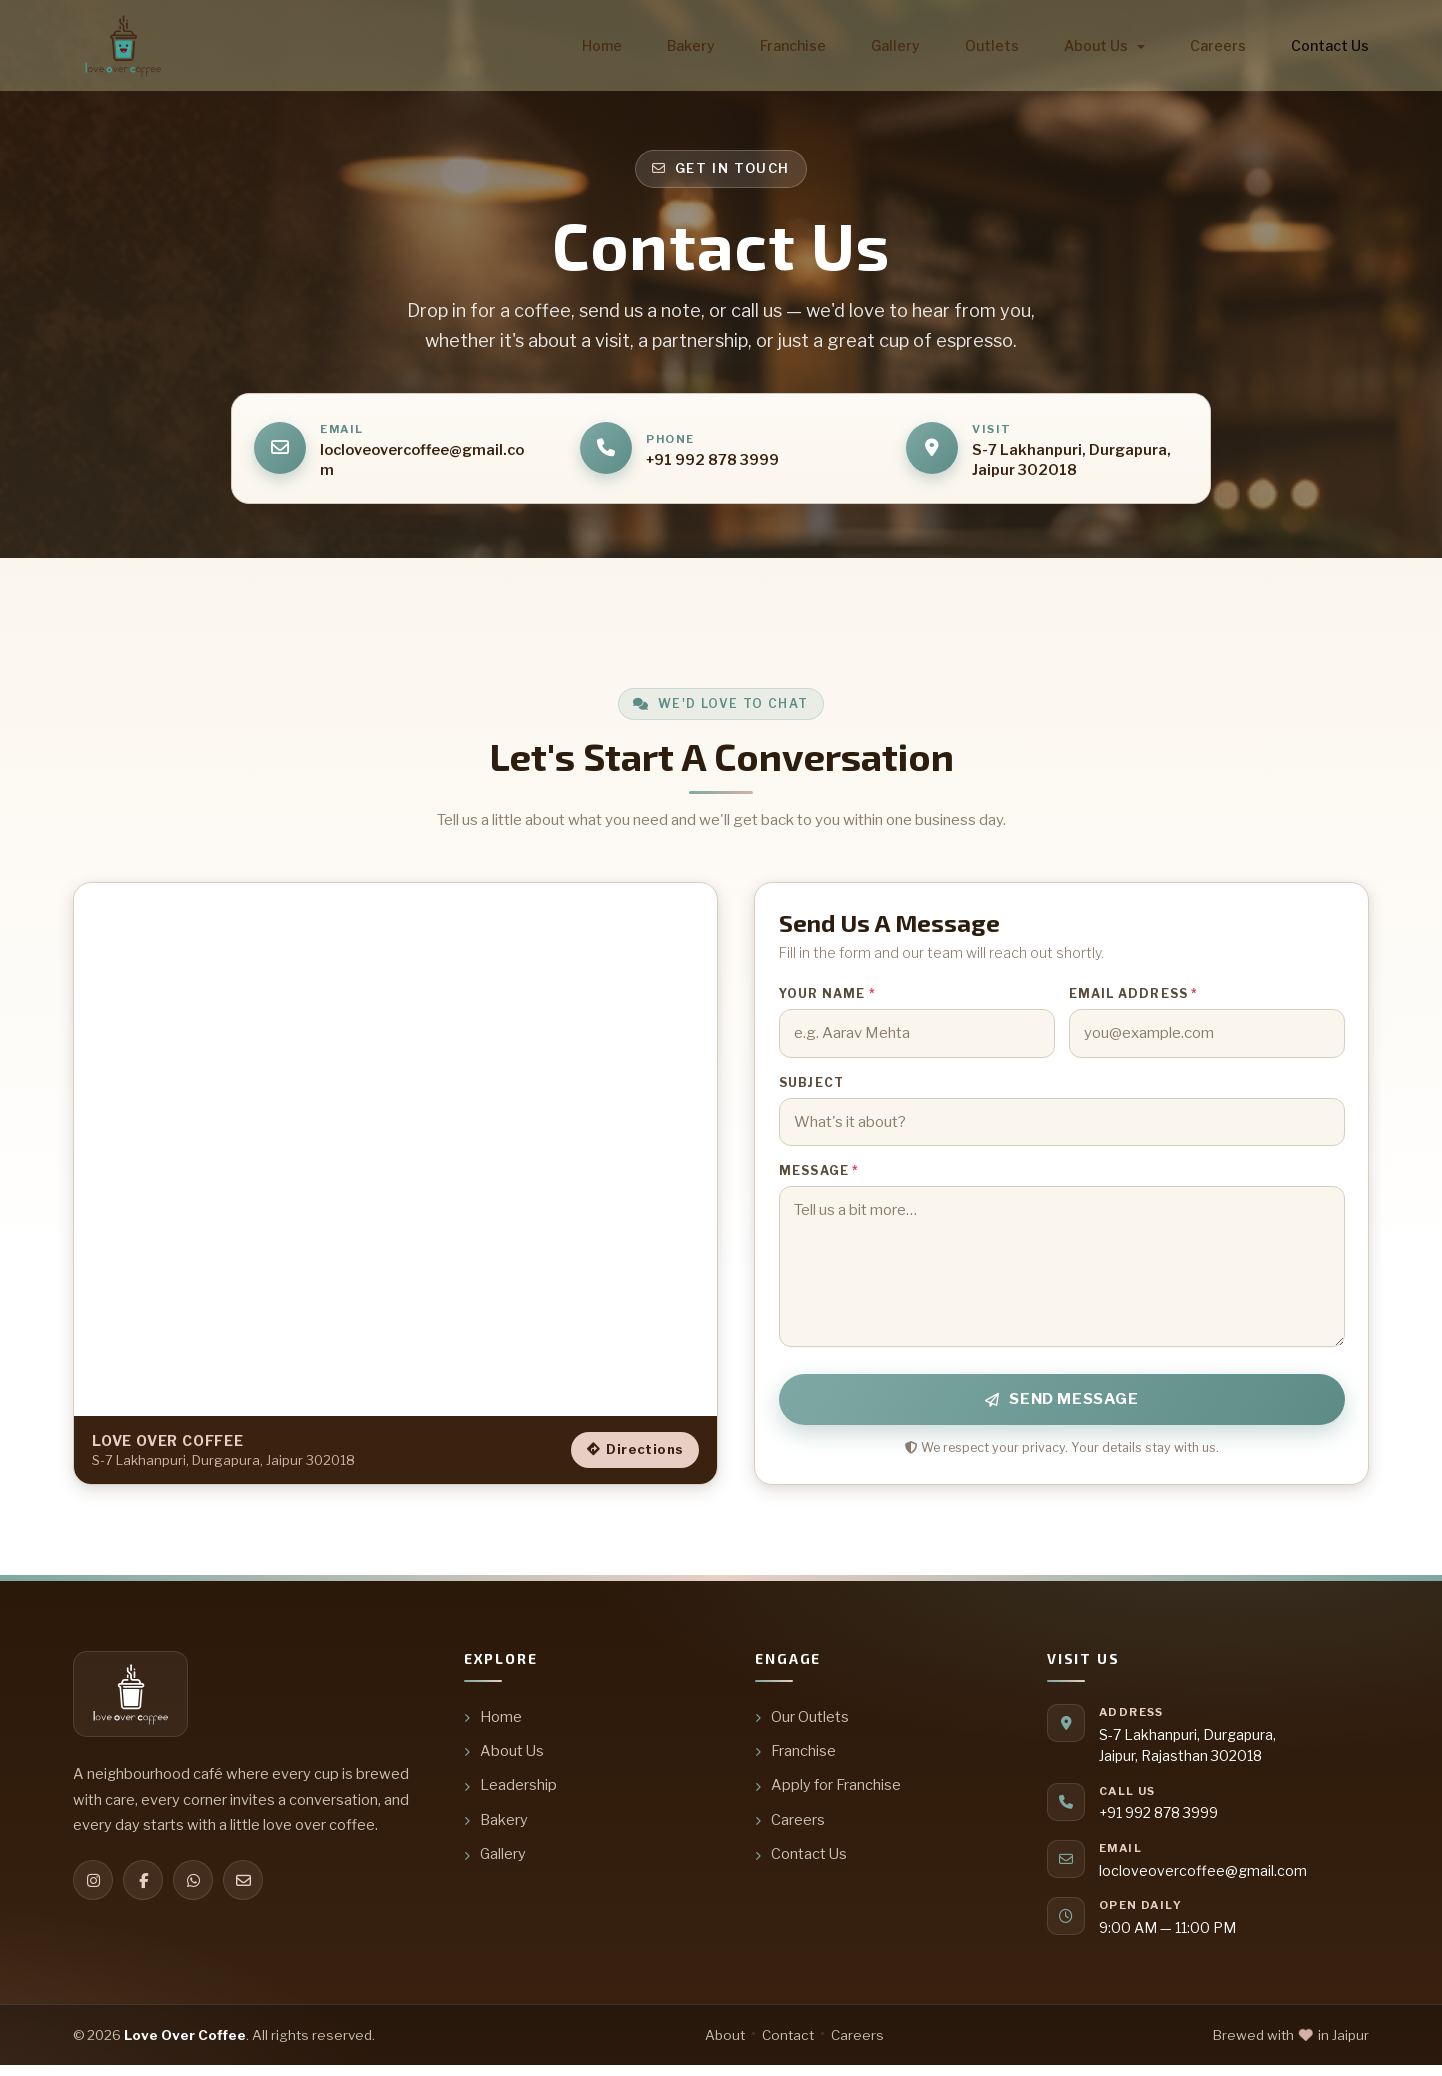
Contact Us (801, 1865)
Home (602, 45)
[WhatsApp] (193, 1891)
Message (825, 1176)
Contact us (1330, 45)
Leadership (510, 1796)
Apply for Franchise (828, 1796)
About (725, 2046)
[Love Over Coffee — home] (123, 45)
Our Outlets (802, 1727)
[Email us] (395, 448)
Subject (817, 1087)
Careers (1218, 45)
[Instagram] (93, 1891)
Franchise (793, 45)
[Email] (243, 1891)
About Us (504, 1762)
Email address (1134, 999)
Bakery (691, 45)
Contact (788, 2046)
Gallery (895, 45)
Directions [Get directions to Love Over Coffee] (635, 1460)
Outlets (992, 45)
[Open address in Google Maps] (1047, 448)
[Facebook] (143, 1891)
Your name (833, 999)
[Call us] (721, 448)
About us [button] (1097, 45)
